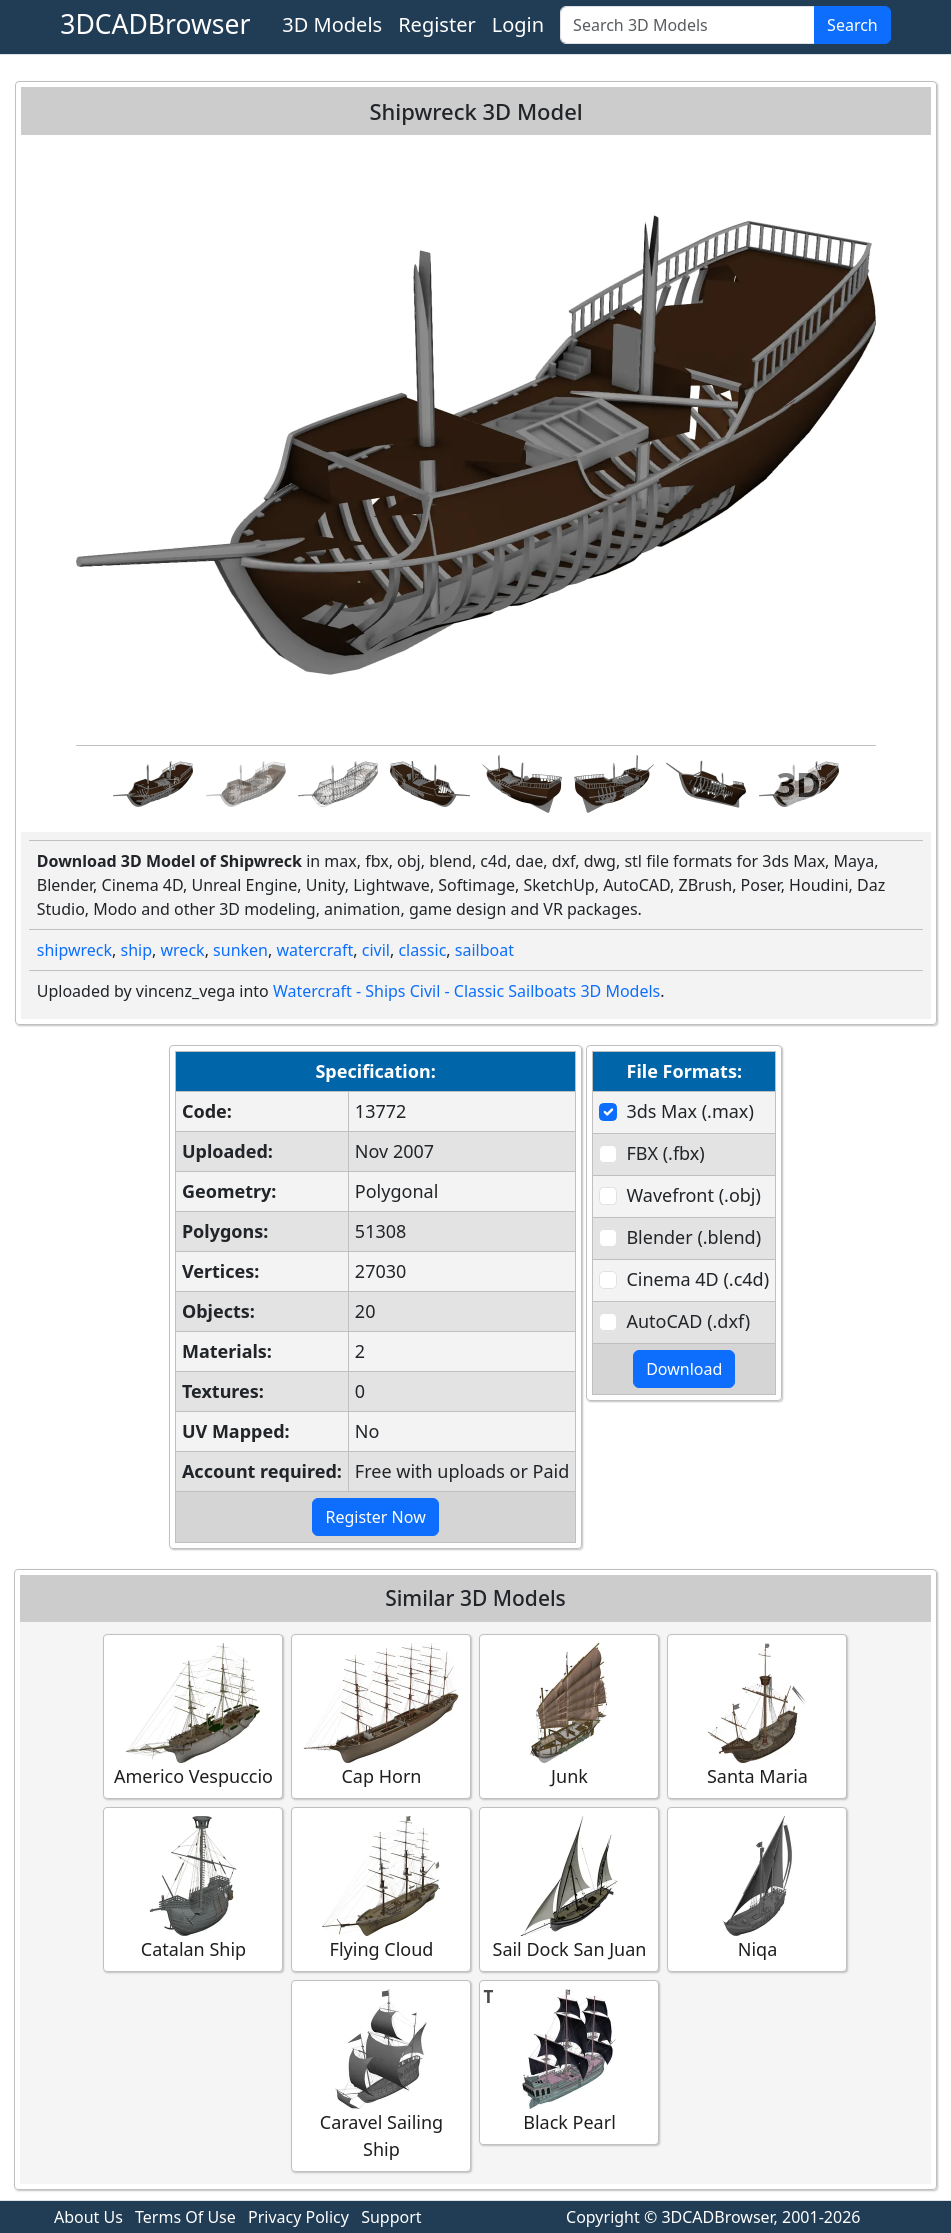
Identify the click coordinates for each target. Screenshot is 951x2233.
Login (518, 24)
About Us (88, 2217)
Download (684, 1369)
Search (852, 25)
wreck (183, 950)
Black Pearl (569, 2061)
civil (376, 950)
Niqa (757, 1888)
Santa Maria (757, 1715)
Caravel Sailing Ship (381, 2075)
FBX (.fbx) (665, 1153)
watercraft (314, 950)
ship (137, 950)
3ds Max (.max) (689, 1111)
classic (422, 950)
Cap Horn (381, 1715)
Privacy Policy (298, 2217)
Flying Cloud (381, 1888)
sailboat (484, 950)
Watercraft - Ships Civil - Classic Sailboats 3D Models (466, 991)
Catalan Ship (193, 1888)
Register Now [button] (375, 1517)
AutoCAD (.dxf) (688, 1321)
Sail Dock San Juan (569, 1888)
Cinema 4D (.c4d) (697, 1279)
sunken (240, 950)
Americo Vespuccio (193, 1715)
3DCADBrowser (155, 24)
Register (437, 24)
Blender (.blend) (693, 1237)
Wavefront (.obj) (693, 1195)
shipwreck (74, 950)
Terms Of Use (185, 2217)
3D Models (332, 24)
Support (391, 2217)
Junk (569, 1715)
